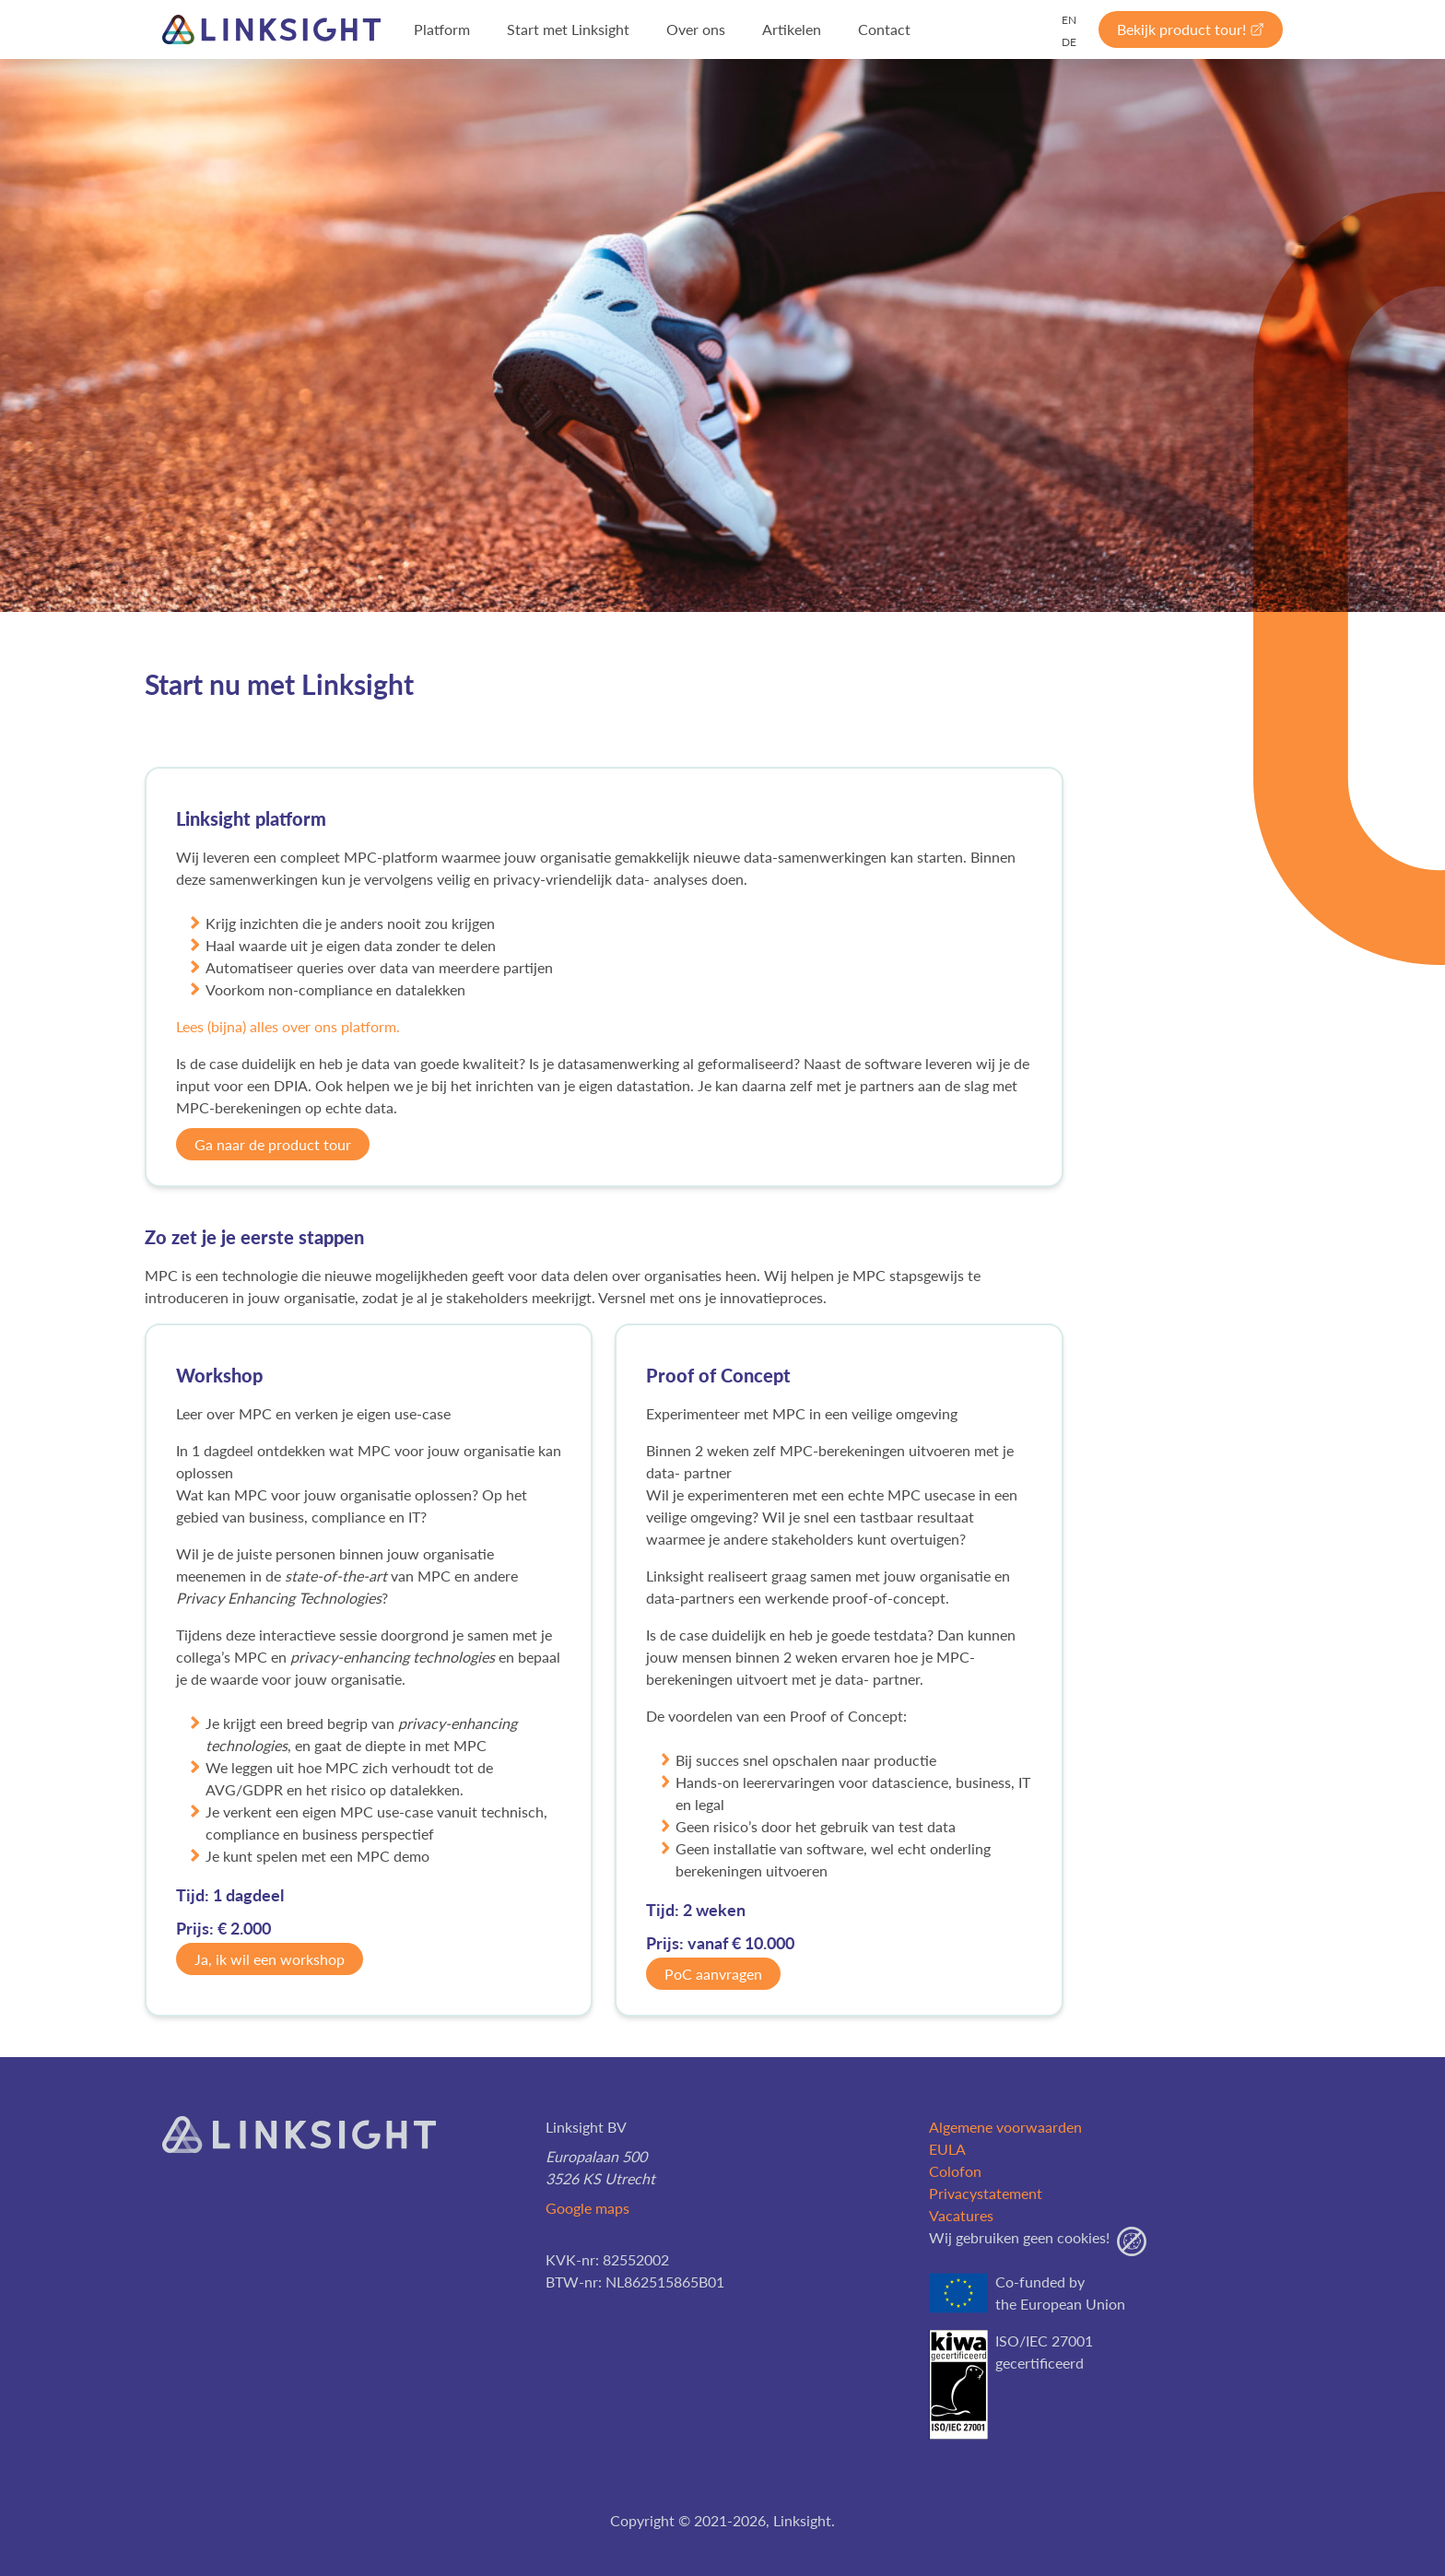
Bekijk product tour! (1190, 29)
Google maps (587, 2208)
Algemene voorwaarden (1005, 2126)
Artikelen (791, 29)
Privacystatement (985, 2193)
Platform (442, 29)
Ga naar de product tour (272, 1144)
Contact (884, 29)
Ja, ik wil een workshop (269, 1959)
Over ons (695, 29)
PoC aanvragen (713, 1973)
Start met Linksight (568, 29)
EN (1069, 20)
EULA (947, 2149)
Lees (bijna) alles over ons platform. (288, 1026)
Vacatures (961, 2215)
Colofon (955, 2171)
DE (1069, 42)
